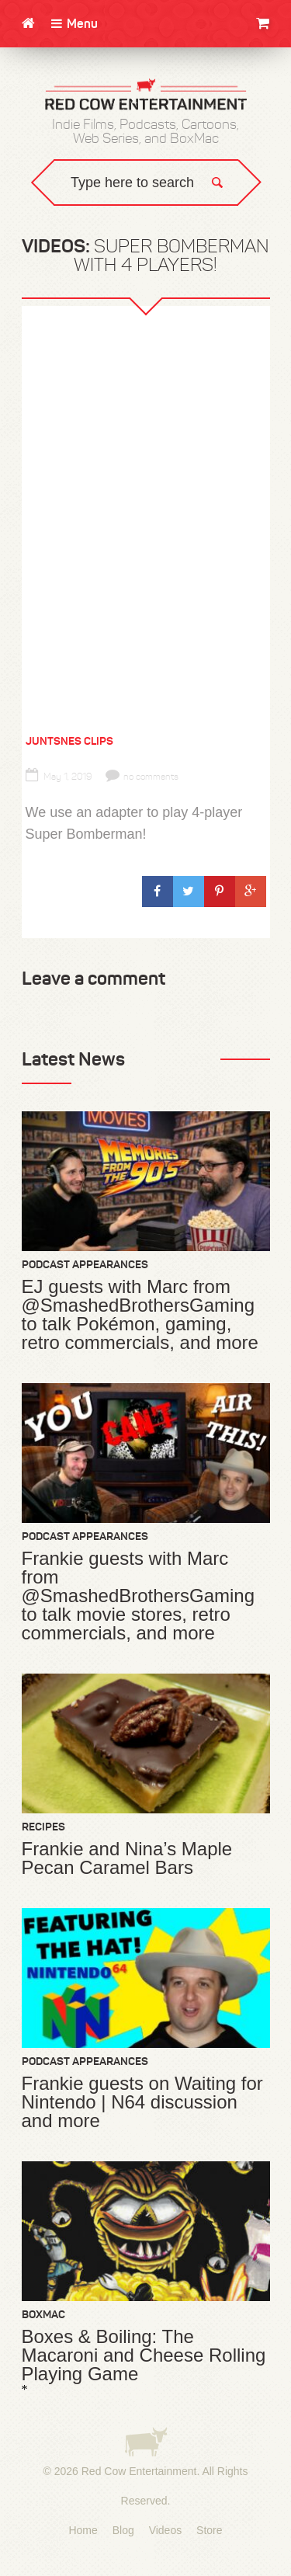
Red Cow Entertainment (139, 2471)
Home (82, 2530)
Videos (165, 2530)
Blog (123, 2530)
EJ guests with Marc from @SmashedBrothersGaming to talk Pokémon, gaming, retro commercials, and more (140, 1315)
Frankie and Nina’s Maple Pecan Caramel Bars (127, 1858)
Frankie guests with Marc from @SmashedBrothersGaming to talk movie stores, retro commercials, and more (138, 1596)
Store (209, 2530)
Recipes (43, 1826)
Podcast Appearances (85, 1264)
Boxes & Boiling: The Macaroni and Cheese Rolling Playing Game (144, 2355)
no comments (142, 776)
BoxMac (43, 2314)
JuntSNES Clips (69, 741)
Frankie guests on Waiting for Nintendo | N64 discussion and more (142, 2102)
